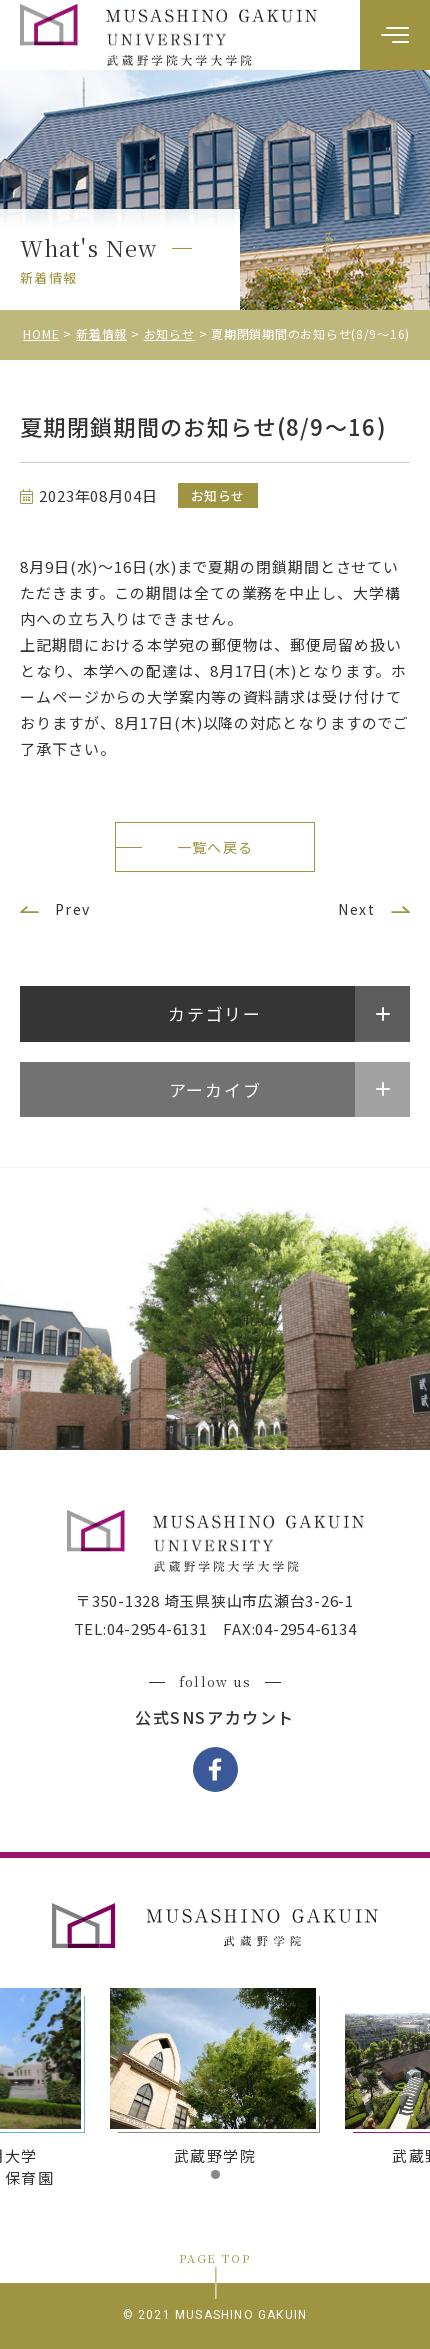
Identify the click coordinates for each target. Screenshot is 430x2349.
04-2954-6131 (157, 1628)
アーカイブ (215, 1089)
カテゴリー (215, 1013)
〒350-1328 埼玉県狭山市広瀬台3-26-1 (215, 1600)
